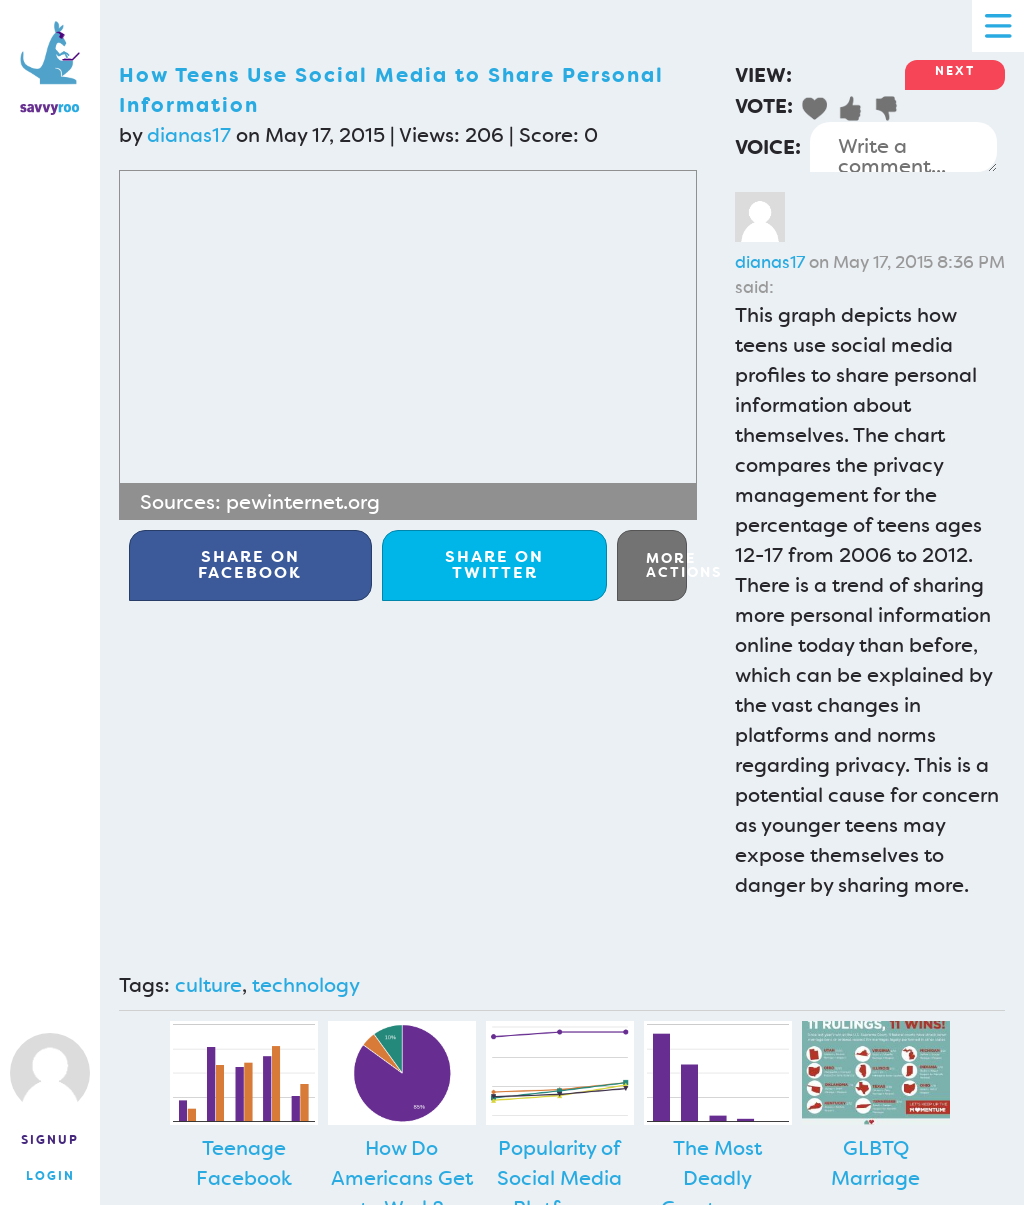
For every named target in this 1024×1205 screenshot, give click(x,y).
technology (306, 985)
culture (208, 985)
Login (50, 1176)
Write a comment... (903, 147)
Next (955, 71)
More (666, 565)
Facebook (250, 564)
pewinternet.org (303, 502)
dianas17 (189, 135)
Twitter (494, 564)
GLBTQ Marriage (875, 1163)
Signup (50, 1140)
